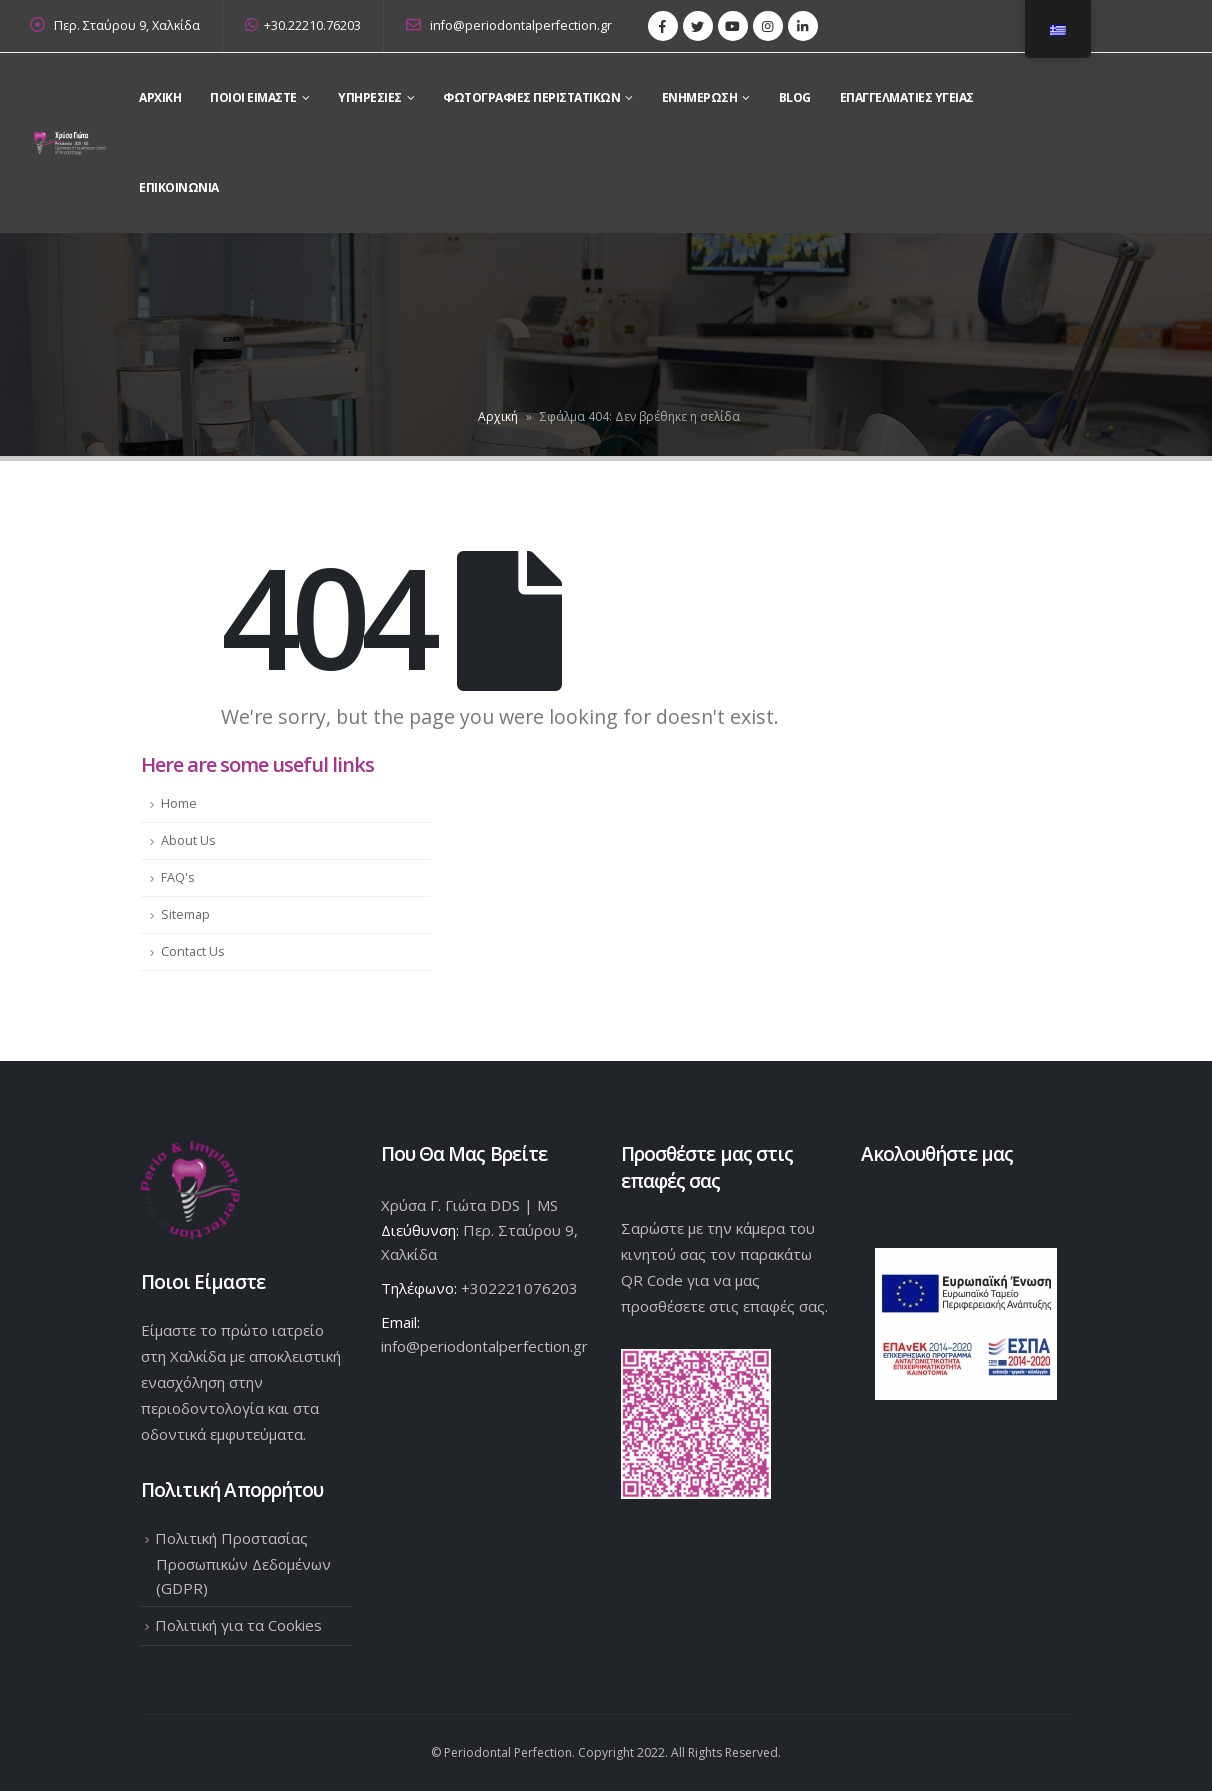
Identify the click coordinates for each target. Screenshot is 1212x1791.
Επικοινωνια (179, 187)
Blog (795, 97)
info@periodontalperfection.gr (509, 25)
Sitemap (185, 914)
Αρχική (498, 416)
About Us (188, 840)
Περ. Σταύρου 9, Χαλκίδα (127, 25)
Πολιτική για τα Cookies (238, 1625)
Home (179, 803)
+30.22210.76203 (303, 25)
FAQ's (178, 877)
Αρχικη (160, 97)
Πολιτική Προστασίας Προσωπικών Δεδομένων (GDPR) (243, 1563)
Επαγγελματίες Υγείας (907, 97)
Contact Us (193, 951)
